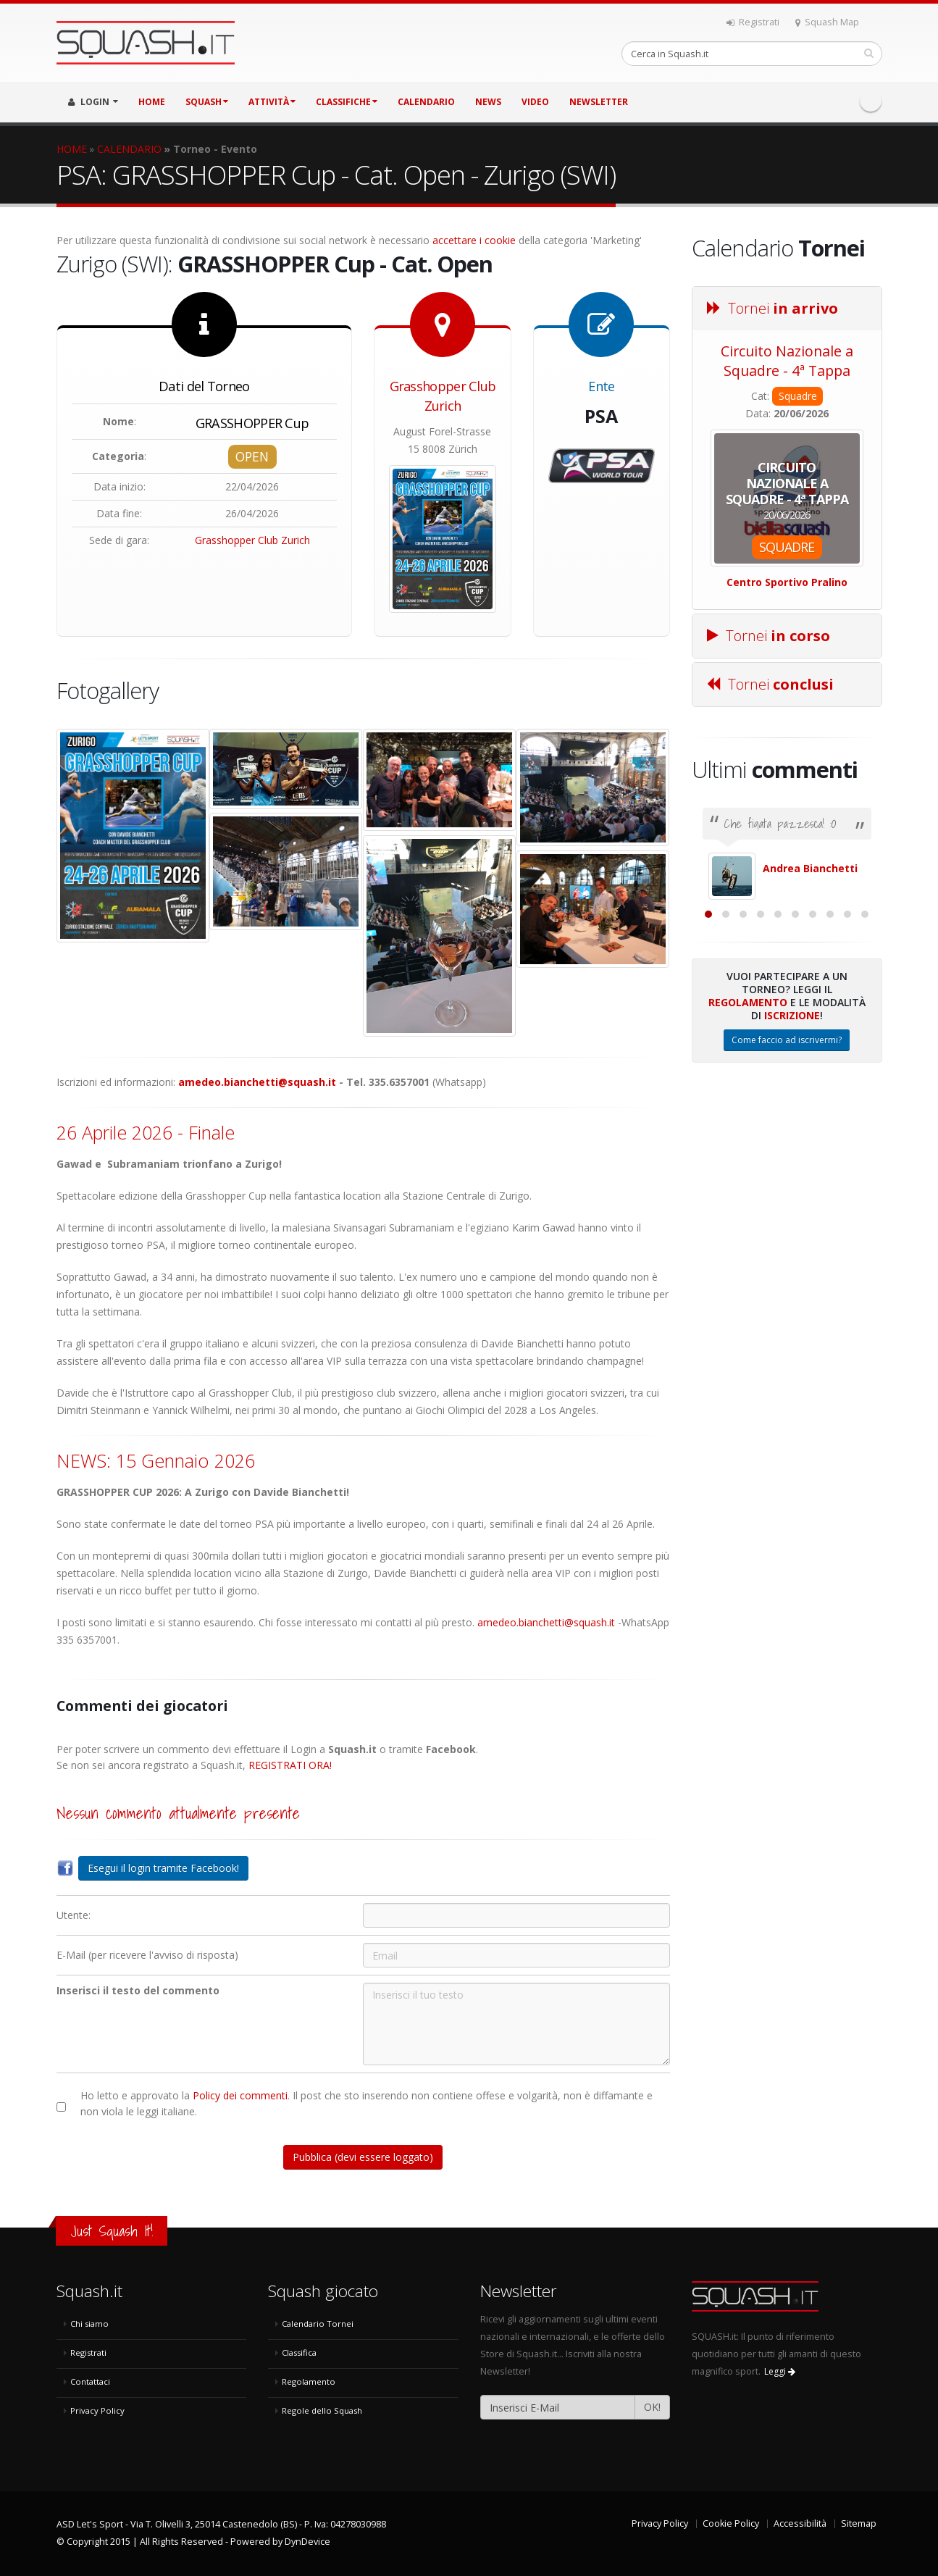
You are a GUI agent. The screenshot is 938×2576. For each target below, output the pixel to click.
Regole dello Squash (322, 2410)
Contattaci (90, 2381)
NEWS (488, 102)
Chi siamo (89, 2323)
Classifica (299, 2352)
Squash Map (827, 22)
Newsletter (598, 102)
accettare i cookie (474, 240)
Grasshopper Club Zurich (252, 540)
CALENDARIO (426, 102)
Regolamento (747, 1160)
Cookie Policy (731, 2523)
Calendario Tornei (317, 2323)
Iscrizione (792, 1173)
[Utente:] (516, 1915)
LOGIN (93, 102)
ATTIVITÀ (272, 102)
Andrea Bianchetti (810, 868)
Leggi (779, 2371)
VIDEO (535, 102)
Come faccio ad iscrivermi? (787, 1198)
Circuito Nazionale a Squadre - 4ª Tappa (787, 360)
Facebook (871, 101)
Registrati (752, 22)
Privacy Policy (97, 2410)
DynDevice (307, 2541)
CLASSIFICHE (346, 102)
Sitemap (858, 2523)
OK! (652, 2407)
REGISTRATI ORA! (290, 1765)
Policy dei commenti (240, 2095)
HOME (151, 102)
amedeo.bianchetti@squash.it (257, 1082)
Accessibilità (800, 2523)
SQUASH (206, 102)
